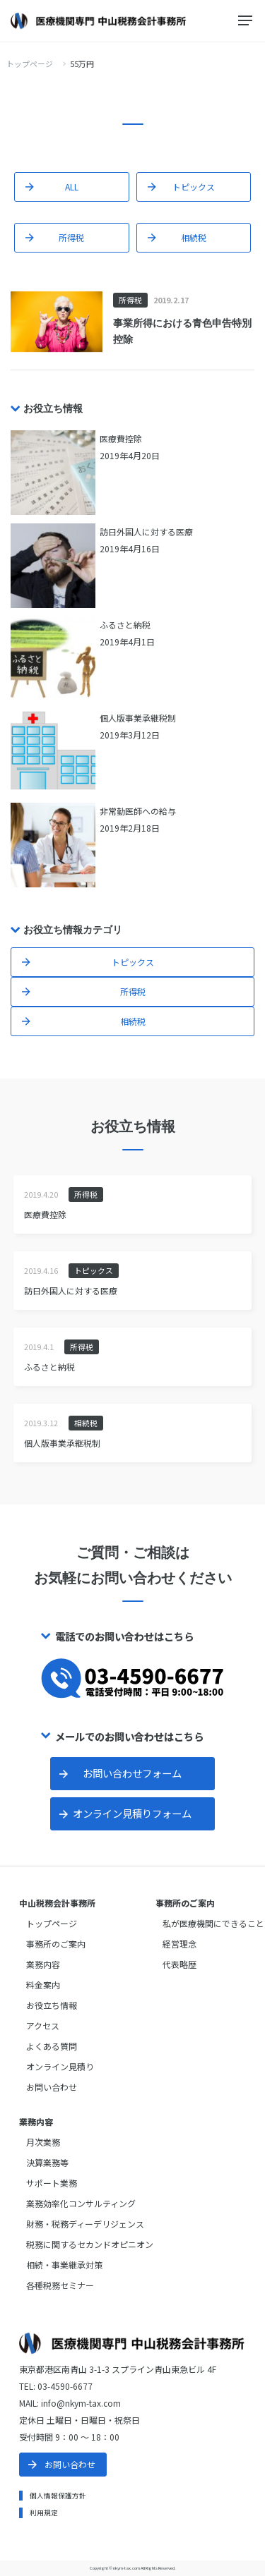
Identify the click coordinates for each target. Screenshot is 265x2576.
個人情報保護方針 (58, 2496)
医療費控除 (45, 1214)
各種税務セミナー (60, 2285)
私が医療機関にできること (213, 1923)
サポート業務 (51, 2183)
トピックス (193, 187)
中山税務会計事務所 (57, 1903)
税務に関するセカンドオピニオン (89, 2244)
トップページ (29, 63)
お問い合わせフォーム (132, 1773)
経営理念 (179, 1944)
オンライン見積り (60, 2066)
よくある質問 (51, 2046)
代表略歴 (179, 1964)
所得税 (71, 237)
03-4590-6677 (65, 2386)
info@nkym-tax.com (81, 2403)
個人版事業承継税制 (62, 1443)
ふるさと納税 (49, 1367)
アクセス (42, 2025)
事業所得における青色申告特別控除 (182, 331)
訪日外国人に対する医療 (70, 1290)
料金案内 (43, 1985)
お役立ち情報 (51, 2005)
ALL (71, 187)
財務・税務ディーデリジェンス (85, 2224)
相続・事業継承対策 (64, 2265)
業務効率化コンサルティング (81, 2203)
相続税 (193, 237)
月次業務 (43, 2142)
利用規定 (44, 2512)
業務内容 (43, 1964)
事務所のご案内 (56, 1944)
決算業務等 (47, 2162)
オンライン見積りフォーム (132, 1813)
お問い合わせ (51, 2087)
